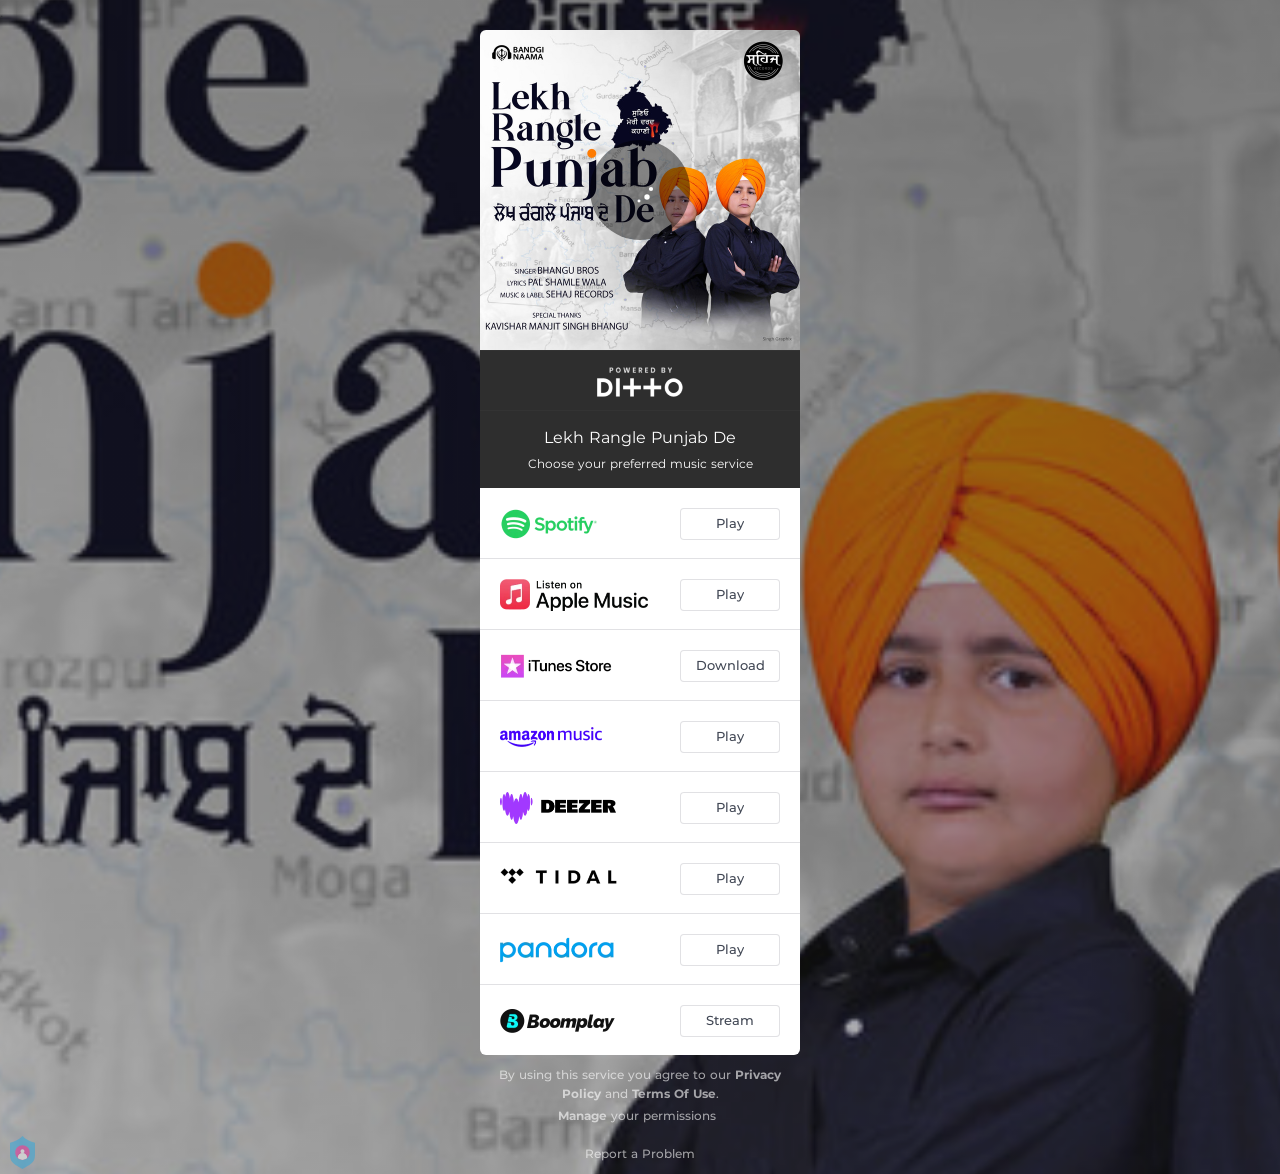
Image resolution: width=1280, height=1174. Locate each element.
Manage (582, 1115)
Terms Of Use (674, 1093)
